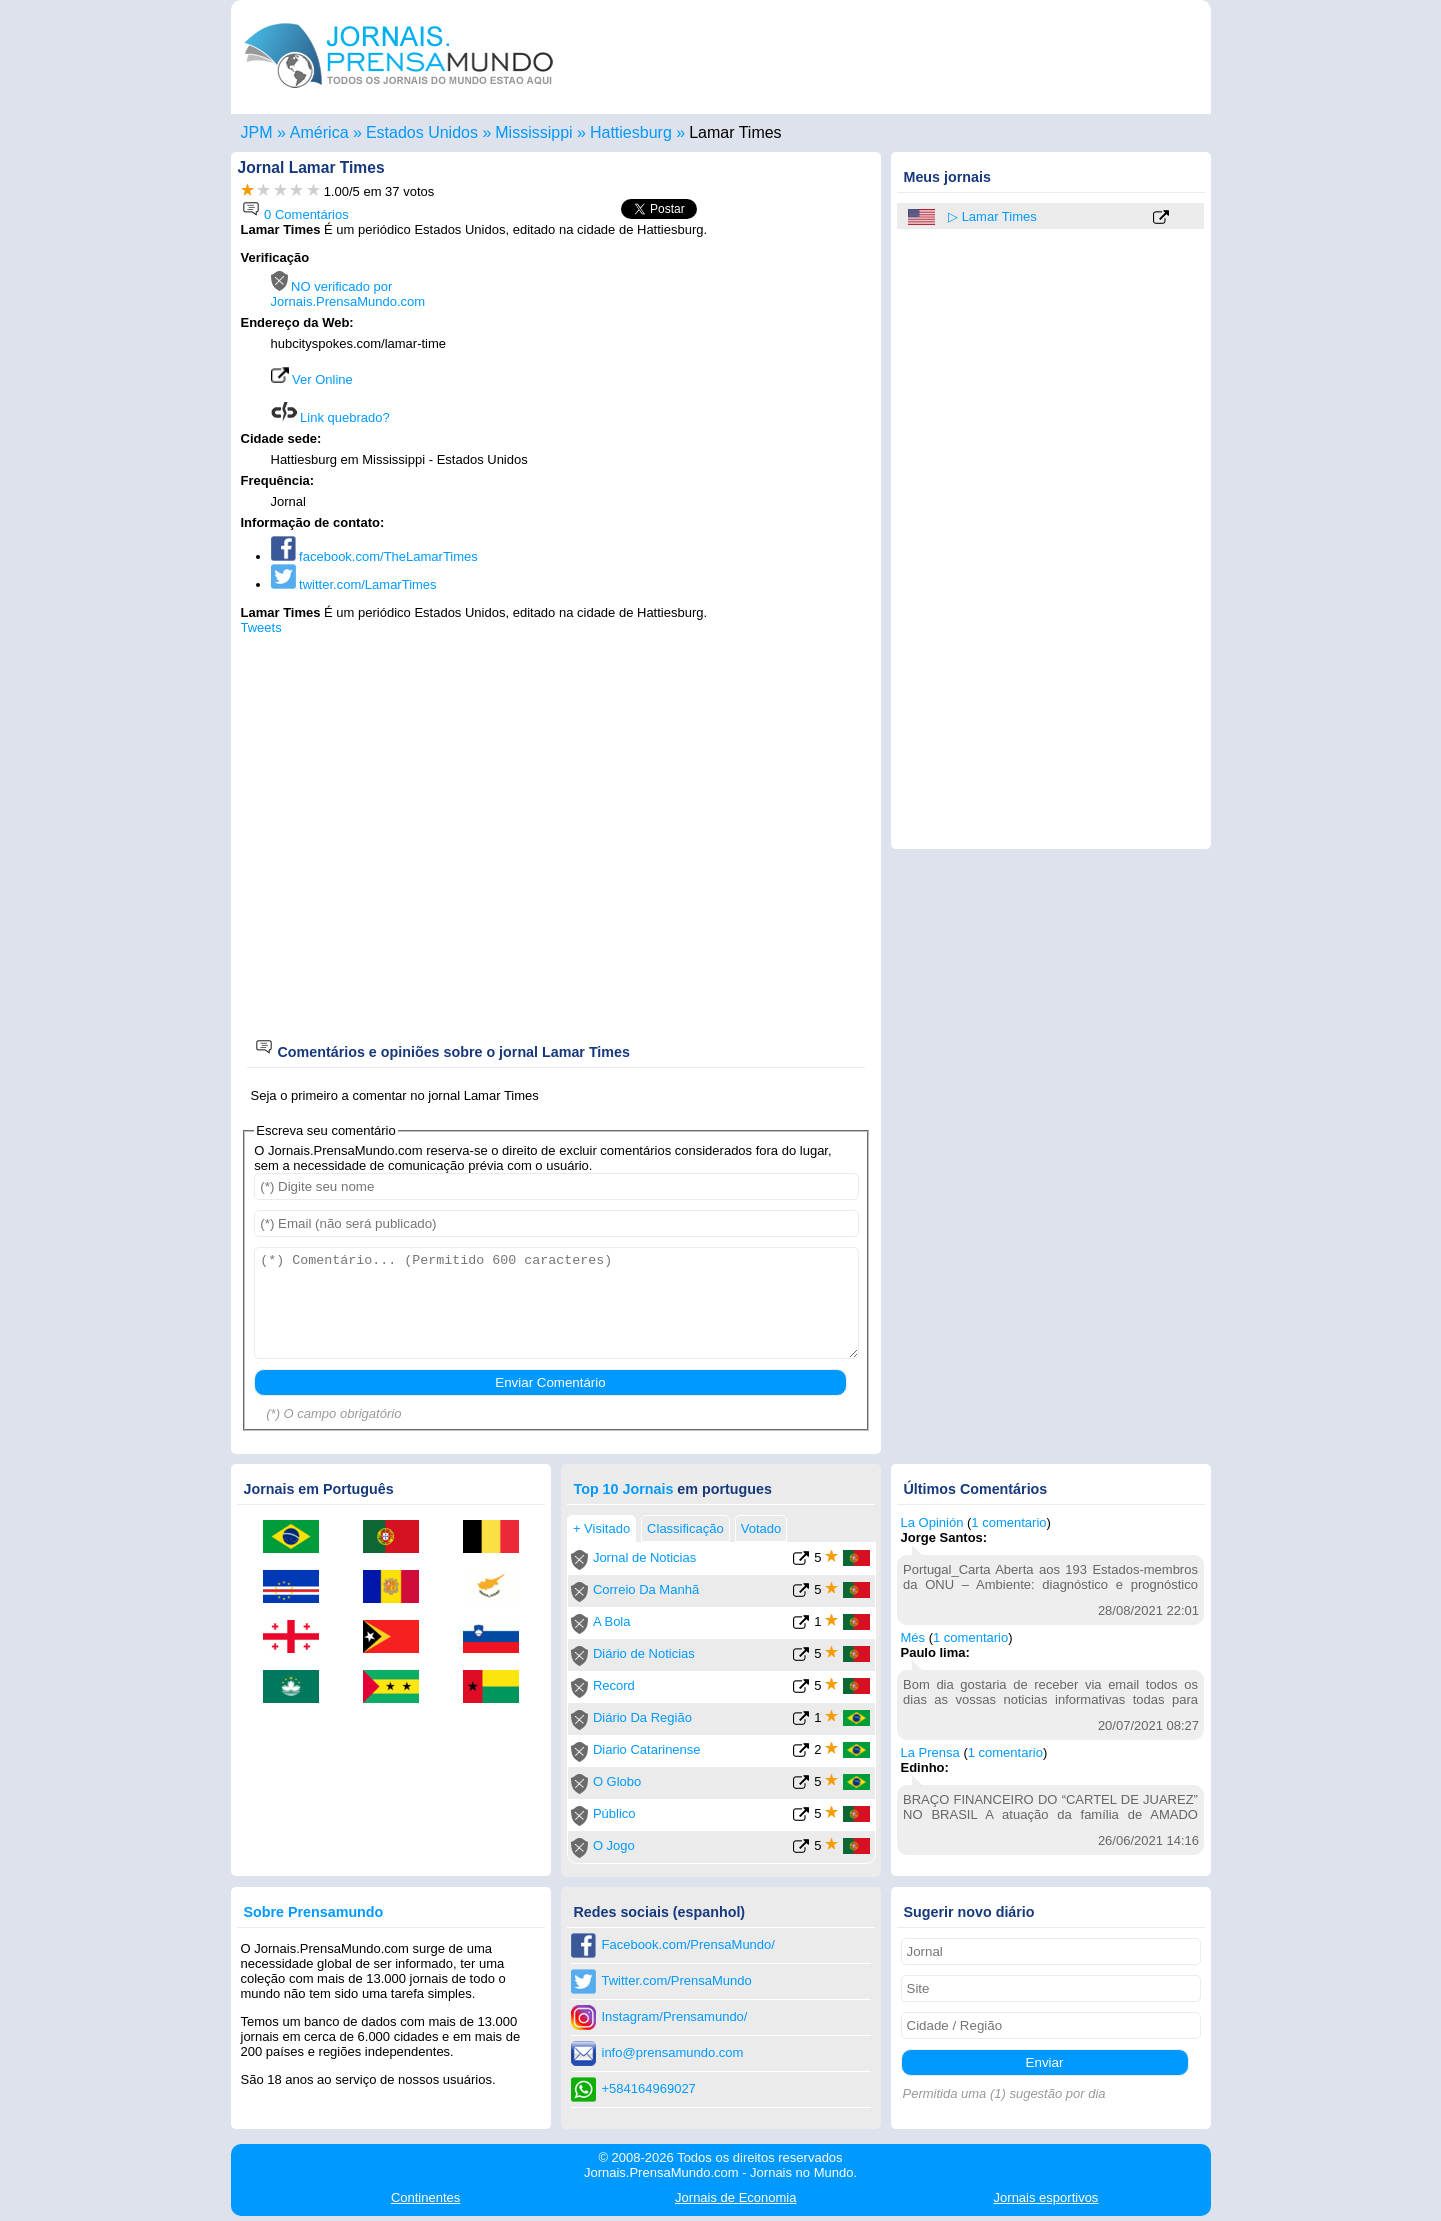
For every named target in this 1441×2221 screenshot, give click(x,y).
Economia (735, 2197)
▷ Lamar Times (992, 216)
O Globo (617, 1781)
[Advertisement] (703, 377)
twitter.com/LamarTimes (354, 584)
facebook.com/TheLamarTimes (374, 556)
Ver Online (312, 379)
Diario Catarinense (647, 1749)
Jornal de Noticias (644, 1557)
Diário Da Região (642, 1717)
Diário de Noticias (644, 1653)
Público (614, 1813)
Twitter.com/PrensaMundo (677, 1980)
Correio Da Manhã (646, 1589)
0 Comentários (295, 214)
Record (614, 1685)
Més (913, 1637)
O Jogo (614, 1845)
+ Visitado (601, 1528)
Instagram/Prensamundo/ (675, 2016)
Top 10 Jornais (624, 1489)
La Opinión (932, 1522)
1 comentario (1008, 1522)
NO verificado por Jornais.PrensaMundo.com (348, 294)
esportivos (1046, 2197)
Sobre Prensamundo (314, 1912)
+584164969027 (649, 2088)
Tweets (261, 627)
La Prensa (930, 1752)
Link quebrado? (330, 417)
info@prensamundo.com (673, 2052)
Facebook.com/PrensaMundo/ (688, 1944)
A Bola (612, 1621)
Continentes (425, 2197)
